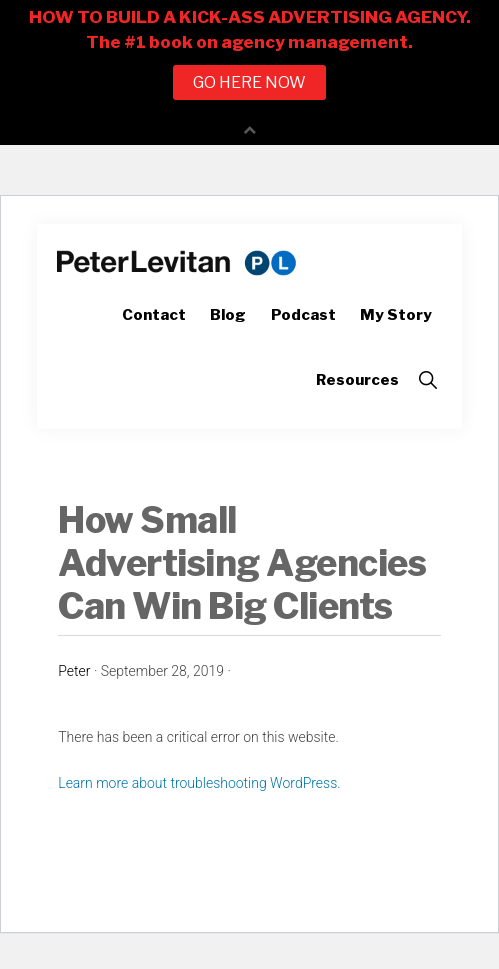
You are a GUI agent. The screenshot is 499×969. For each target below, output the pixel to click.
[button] (427, 380)
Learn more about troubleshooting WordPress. (199, 783)
